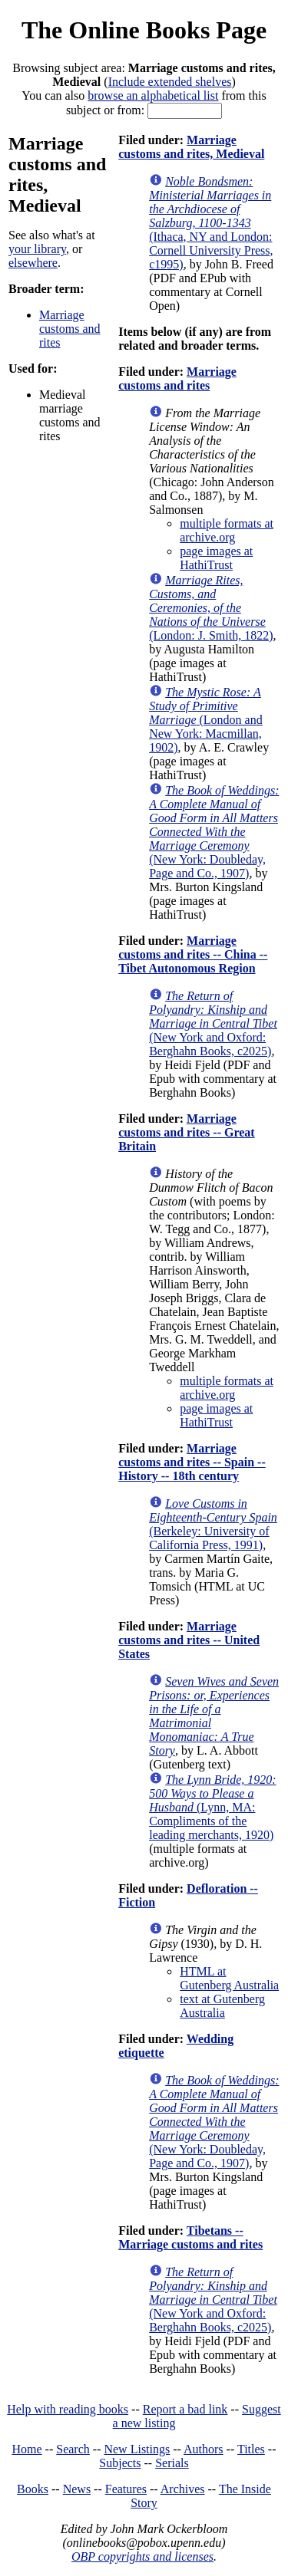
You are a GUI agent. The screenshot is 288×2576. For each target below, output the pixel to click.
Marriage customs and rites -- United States (189, 1640)
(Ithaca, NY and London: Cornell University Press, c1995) (211, 223)
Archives (183, 2488)
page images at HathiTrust (216, 557)
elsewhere (33, 262)
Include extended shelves (170, 81)
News (77, 2488)
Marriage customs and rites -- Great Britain (186, 1132)
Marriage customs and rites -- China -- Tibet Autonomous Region (192, 954)
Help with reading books (67, 2409)
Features (126, 2488)
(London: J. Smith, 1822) (211, 608)
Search (73, 2449)
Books (32, 2488)
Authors (203, 2449)
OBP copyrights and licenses (142, 2556)
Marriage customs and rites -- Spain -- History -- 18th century (192, 1462)
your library (37, 248)
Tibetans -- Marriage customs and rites (190, 2237)
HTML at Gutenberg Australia (229, 1978)
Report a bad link (185, 2409)
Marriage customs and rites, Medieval (191, 146)
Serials (172, 2462)
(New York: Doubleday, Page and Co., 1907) (214, 832)
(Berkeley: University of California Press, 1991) (213, 1524)
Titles (251, 2449)
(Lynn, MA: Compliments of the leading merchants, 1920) (212, 1807)
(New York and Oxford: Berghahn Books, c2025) (213, 1023)
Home (27, 2449)
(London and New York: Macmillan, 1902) (206, 720)
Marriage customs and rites (70, 328)
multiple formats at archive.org (226, 530)
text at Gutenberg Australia (222, 2005)
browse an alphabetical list (153, 95)
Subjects (120, 2462)
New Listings (137, 2449)
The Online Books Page (144, 30)
